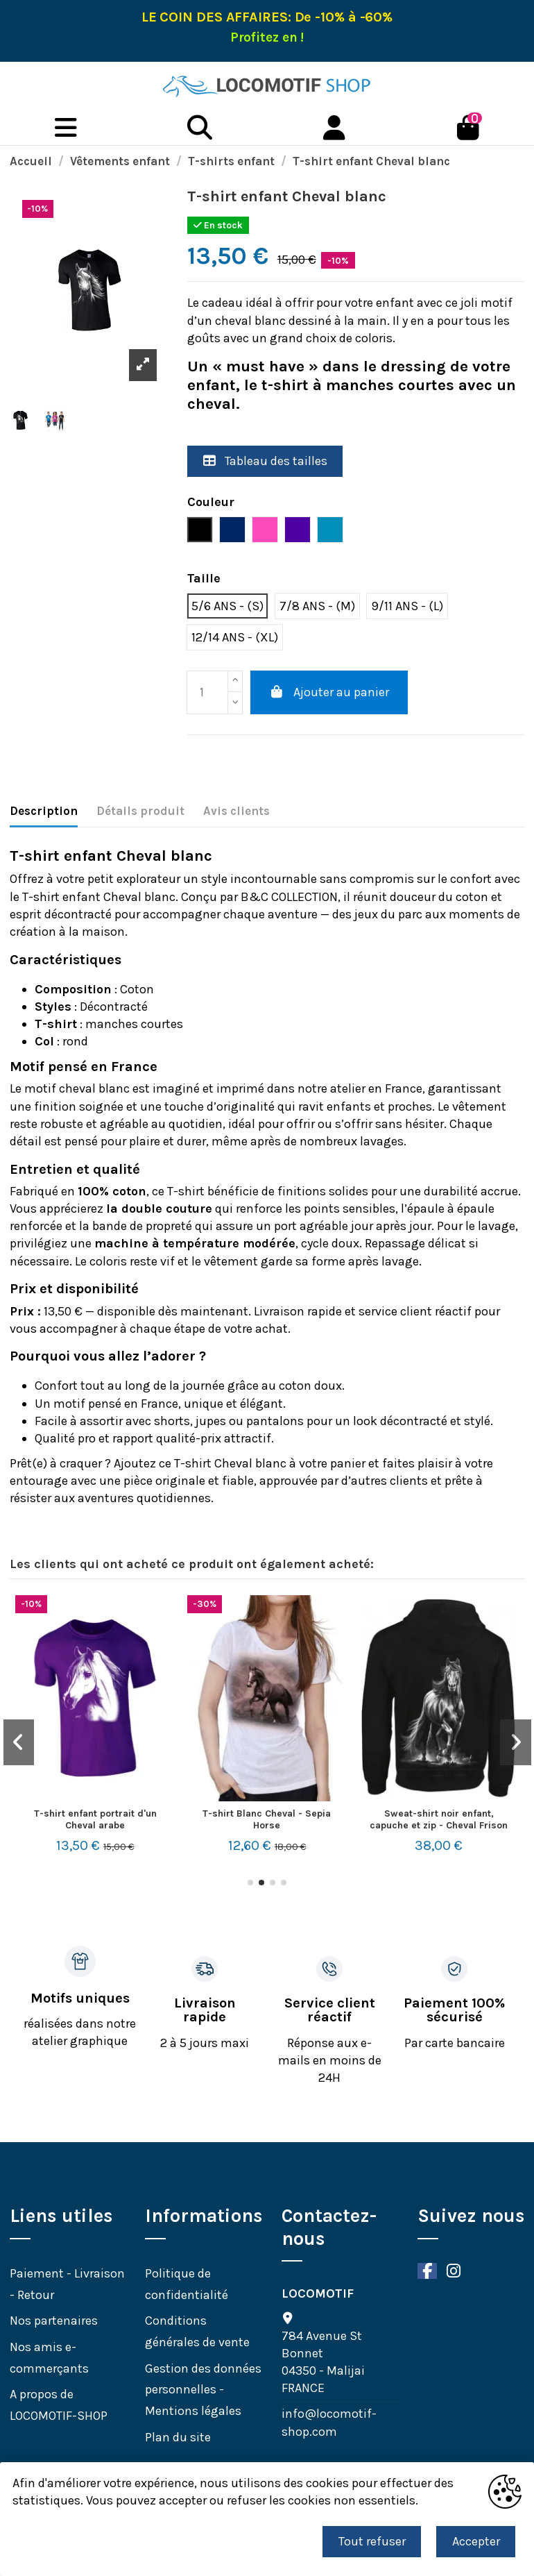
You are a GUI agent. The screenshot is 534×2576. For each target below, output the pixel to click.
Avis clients (236, 811)
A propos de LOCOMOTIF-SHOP (58, 2404)
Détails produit (140, 811)
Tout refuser (372, 2541)
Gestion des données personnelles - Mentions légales (203, 2389)
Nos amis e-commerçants (49, 2357)
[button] (250, 1882)
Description (44, 811)
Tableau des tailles (265, 461)
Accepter (476, 2541)
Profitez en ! (267, 37)
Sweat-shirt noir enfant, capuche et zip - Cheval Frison (439, 1819)
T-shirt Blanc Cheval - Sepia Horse (267, 1819)
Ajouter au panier (329, 692)
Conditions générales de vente (197, 2331)
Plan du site (178, 2437)
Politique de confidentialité (186, 2284)
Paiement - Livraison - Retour (67, 2284)
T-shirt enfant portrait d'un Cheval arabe (95, 1819)
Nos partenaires (54, 2320)
